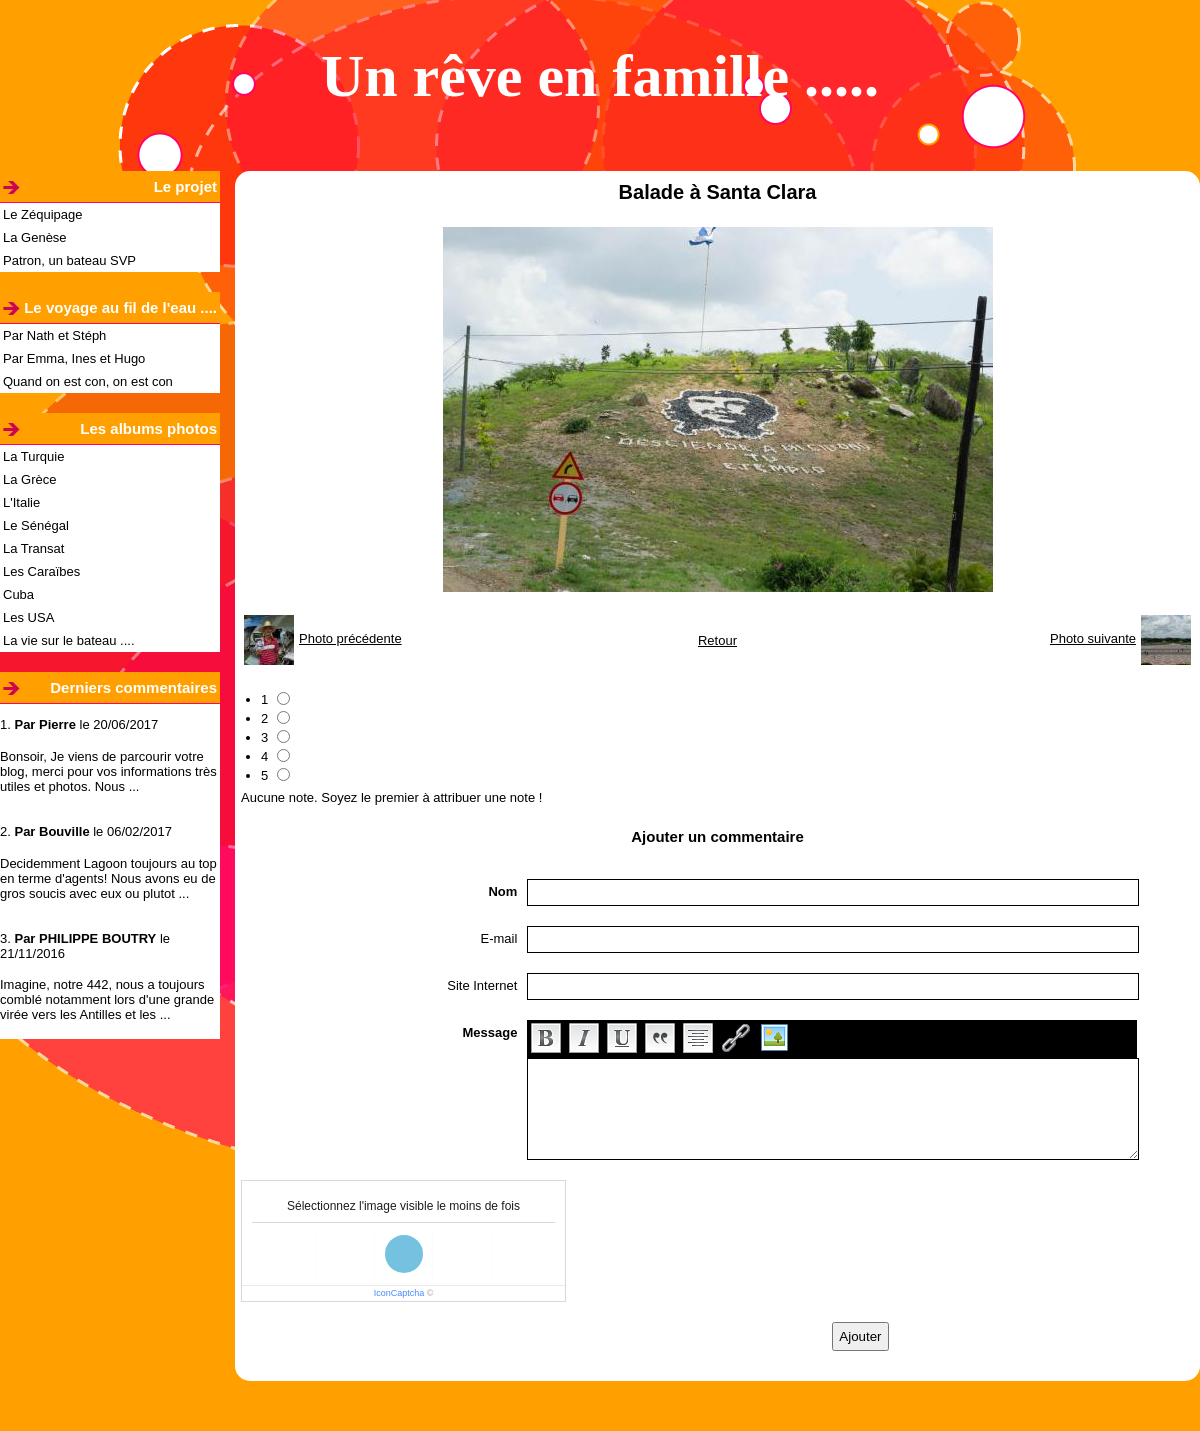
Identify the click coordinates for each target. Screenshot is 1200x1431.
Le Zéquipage (43, 214)
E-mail (499, 938)
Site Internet (482, 985)
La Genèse (35, 237)
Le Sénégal (36, 525)
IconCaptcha (399, 1293)
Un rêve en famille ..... (600, 76)
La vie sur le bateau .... (69, 640)
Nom (502, 891)
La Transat (33, 548)
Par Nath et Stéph (54, 335)
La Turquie (33, 456)
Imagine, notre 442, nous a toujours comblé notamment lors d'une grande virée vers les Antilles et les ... (107, 999)
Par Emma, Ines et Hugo (74, 358)
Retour (717, 640)
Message (489, 1032)
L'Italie (21, 502)
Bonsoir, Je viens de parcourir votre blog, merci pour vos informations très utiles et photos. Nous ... (108, 771)
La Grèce (29, 479)
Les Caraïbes (41, 571)
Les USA (28, 617)
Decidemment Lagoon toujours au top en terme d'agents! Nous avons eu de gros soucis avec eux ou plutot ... (108, 878)
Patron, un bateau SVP (69, 260)
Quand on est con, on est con (88, 381)
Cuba (18, 594)
